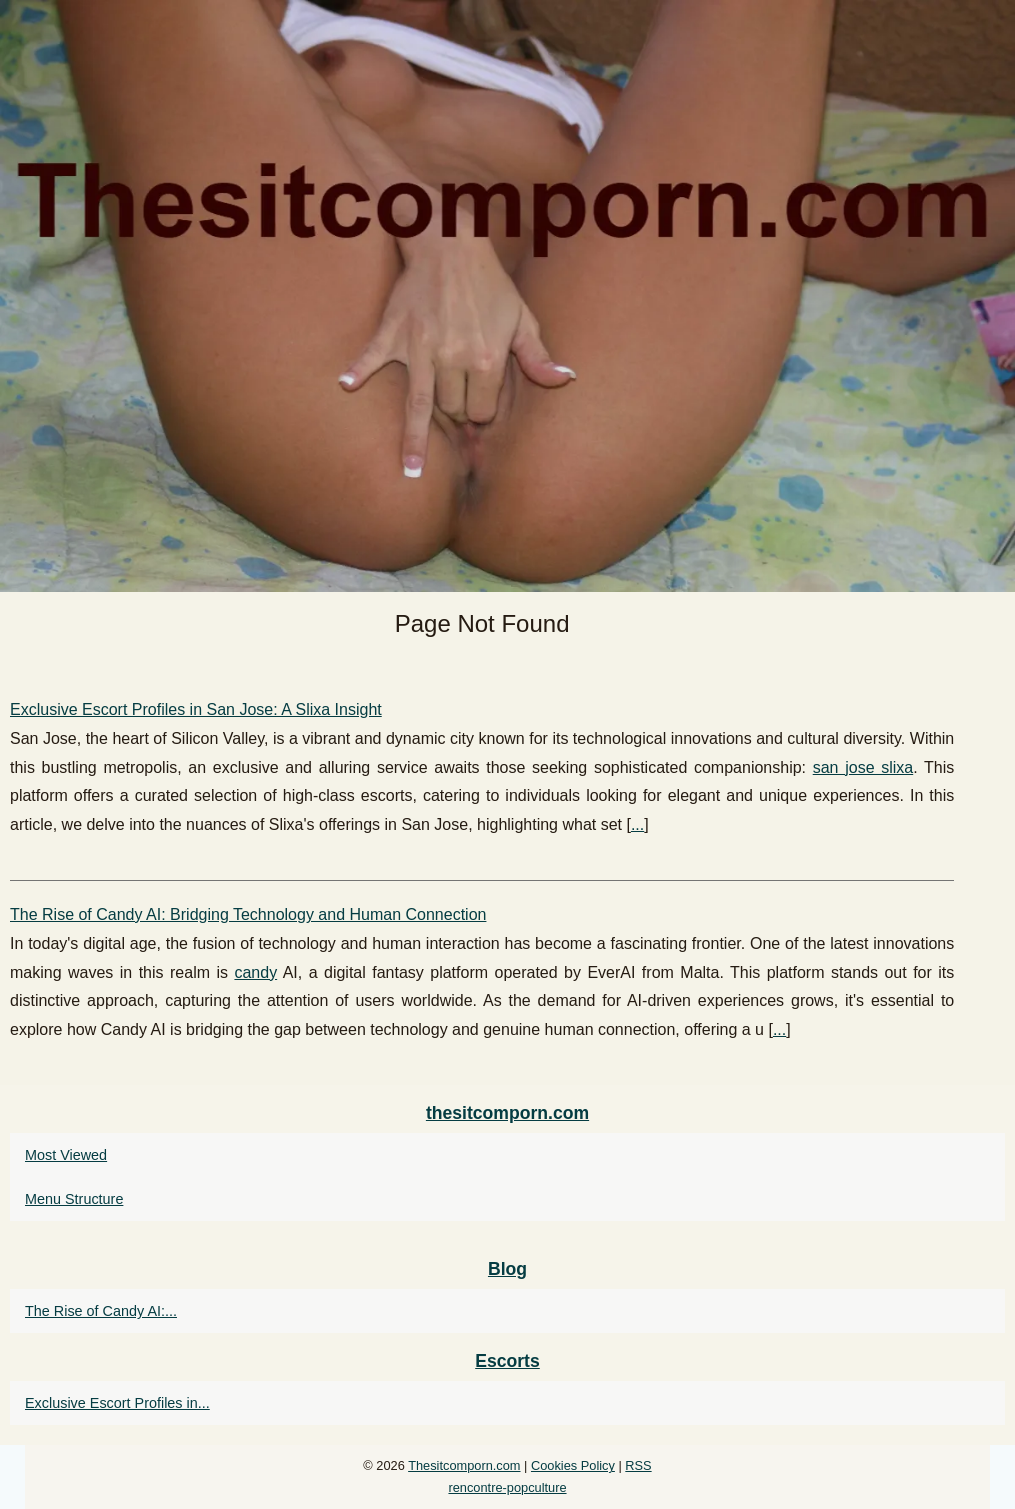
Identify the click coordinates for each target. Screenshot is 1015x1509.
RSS (638, 1465)
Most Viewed (66, 1155)
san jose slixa (863, 767)
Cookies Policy (573, 1465)
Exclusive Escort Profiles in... (117, 1403)
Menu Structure (74, 1199)
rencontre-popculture (507, 1487)
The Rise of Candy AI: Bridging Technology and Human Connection (248, 914)
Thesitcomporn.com (464, 1465)
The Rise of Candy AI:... (101, 1311)
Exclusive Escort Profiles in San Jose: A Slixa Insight (196, 709)
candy (255, 972)
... (637, 824)
